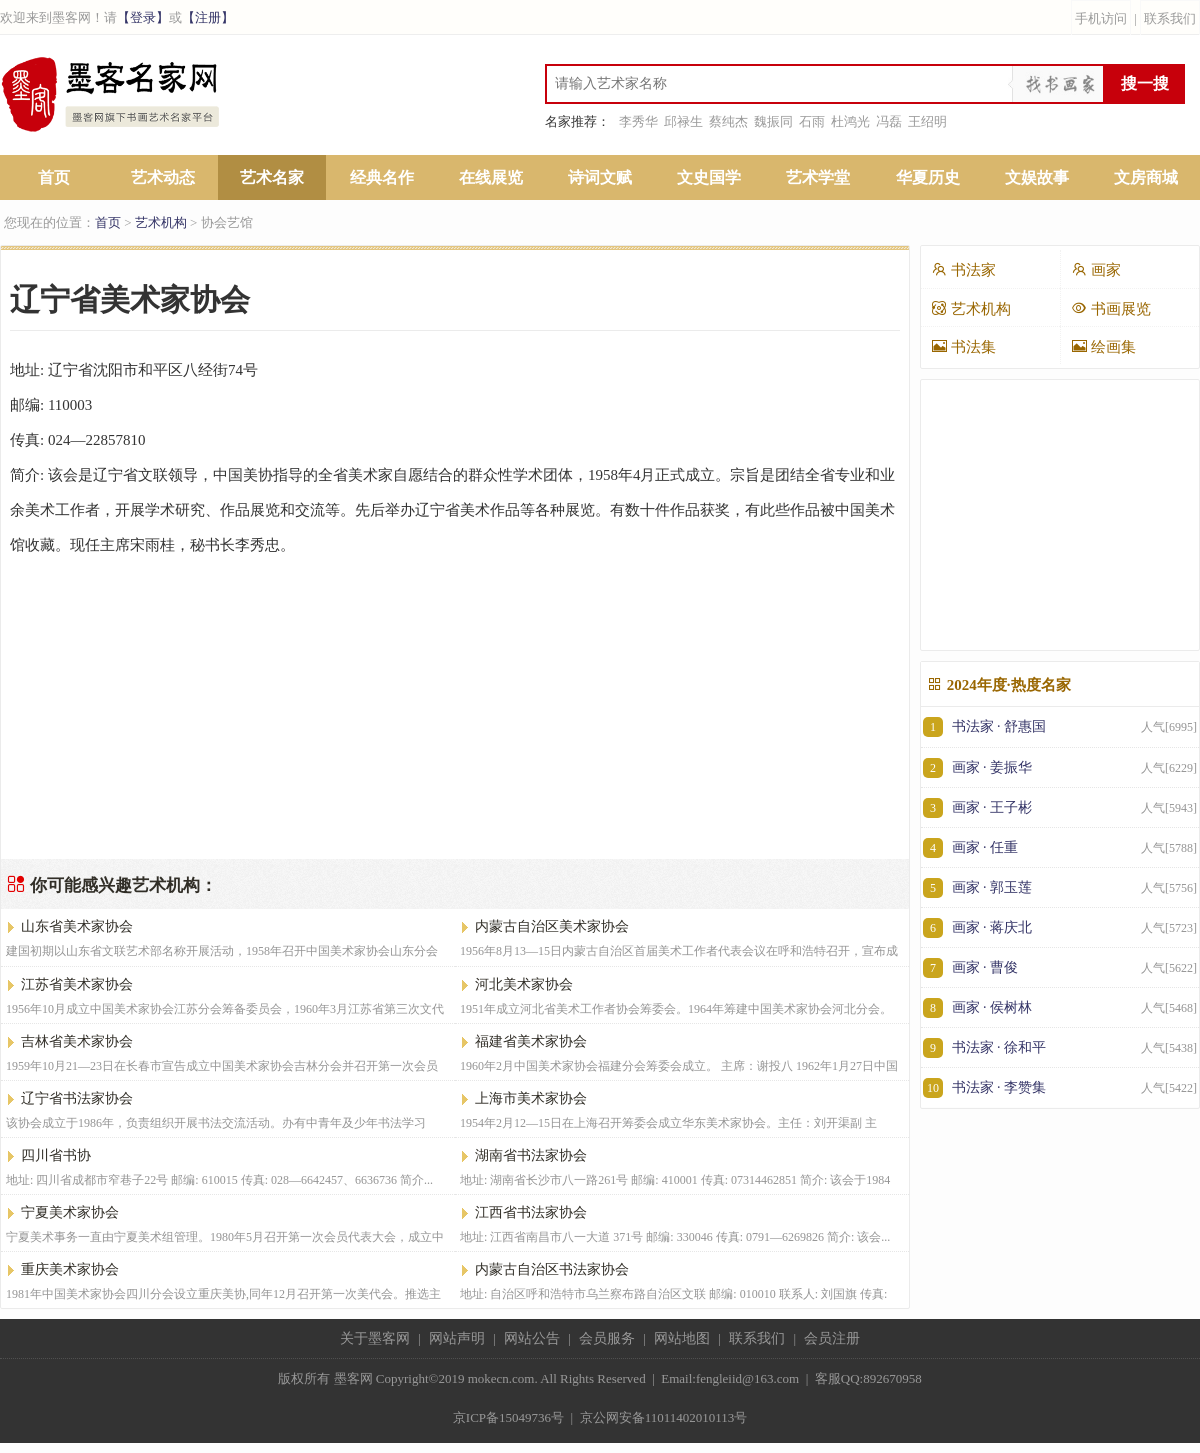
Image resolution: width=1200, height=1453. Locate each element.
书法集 (963, 346)
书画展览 (1111, 308)
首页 (54, 177)
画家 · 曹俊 (1060, 967)
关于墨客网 (375, 1338)
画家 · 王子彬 (1060, 807)
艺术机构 (161, 222)
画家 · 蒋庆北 (1060, 927)
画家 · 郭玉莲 (1060, 887)
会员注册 (832, 1338)
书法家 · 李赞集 (1060, 1087)
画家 (1096, 269)
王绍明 (927, 121)
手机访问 (1101, 18)
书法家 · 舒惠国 (1060, 727)
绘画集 (1103, 346)
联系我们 (1170, 18)
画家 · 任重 (1060, 847)
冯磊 (889, 121)
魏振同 (773, 121)
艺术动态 (163, 177)
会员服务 (607, 1338)
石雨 (812, 121)
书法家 (963, 269)
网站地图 (682, 1338)
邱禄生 (683, 121)
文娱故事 (1037, 177)
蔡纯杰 (728, 121)
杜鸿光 (850, 121)
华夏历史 (928, 177)
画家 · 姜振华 (1060, 767)
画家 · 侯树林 (1060, 1007)
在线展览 (491, 177)
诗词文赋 (600, 177)
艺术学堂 (818, 177)
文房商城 (1146, 177)
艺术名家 (272, 177)
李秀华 (638, 121)
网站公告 (532, 1338)
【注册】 (208, 17)
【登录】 (143, 17)
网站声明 (457, 1338)
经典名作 (382, 177)
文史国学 (709, 177)
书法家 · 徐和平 (1060, 1047)
